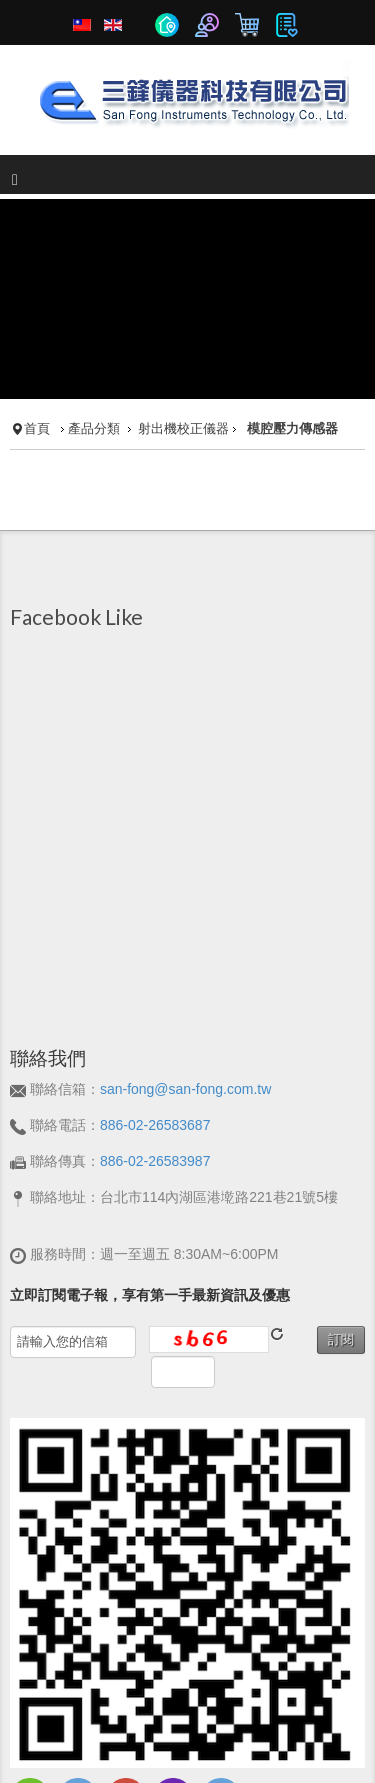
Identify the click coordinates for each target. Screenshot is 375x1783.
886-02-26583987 (155, 1061)
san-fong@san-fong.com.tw (185, 989)
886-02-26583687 (155, 1025)
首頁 (37, 329)
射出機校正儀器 (183, 329)
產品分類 (94, 329)
